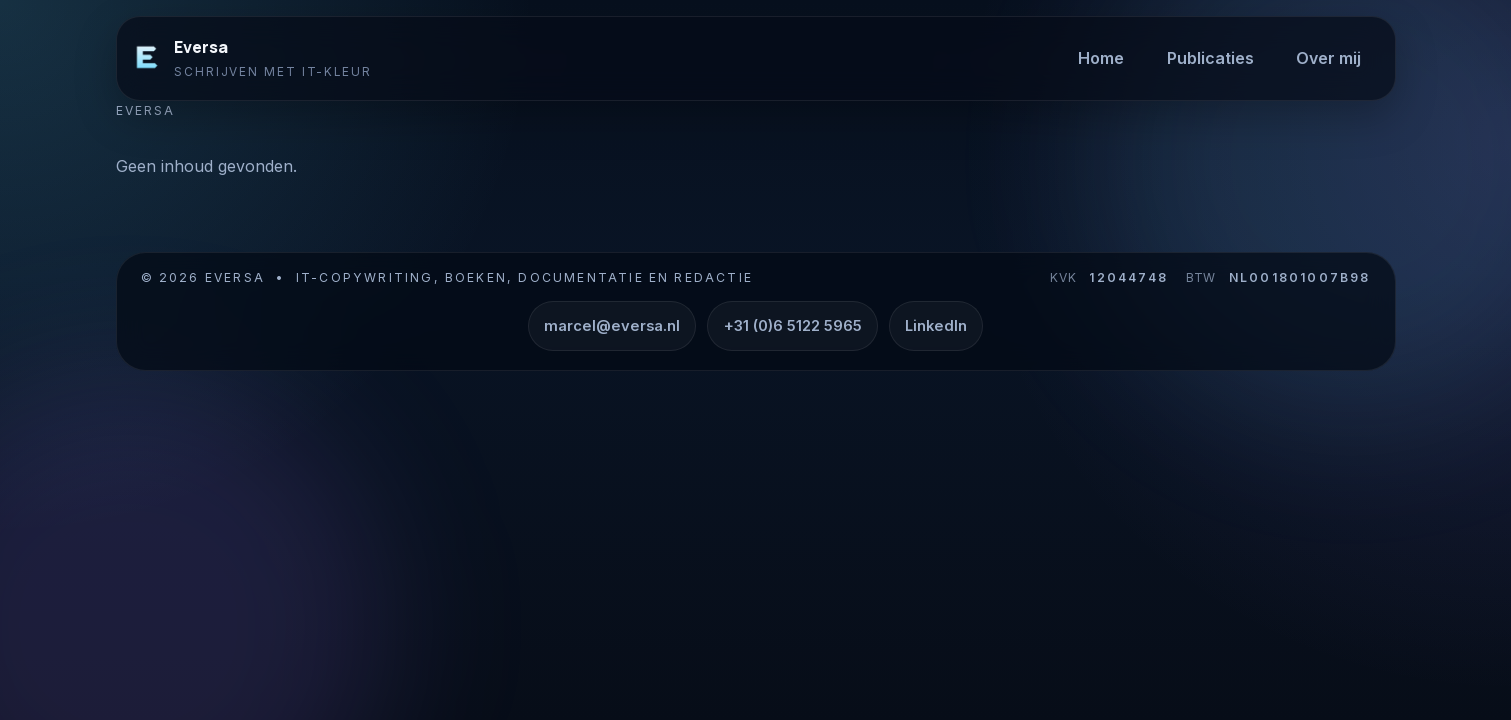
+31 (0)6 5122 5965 (793, 326)
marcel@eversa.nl (612, 326)
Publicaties (1210, 58)
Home (1101, 58)
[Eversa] (147, 58)
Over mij (1328, 58)
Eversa (201, 47)
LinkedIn (936, 326)
